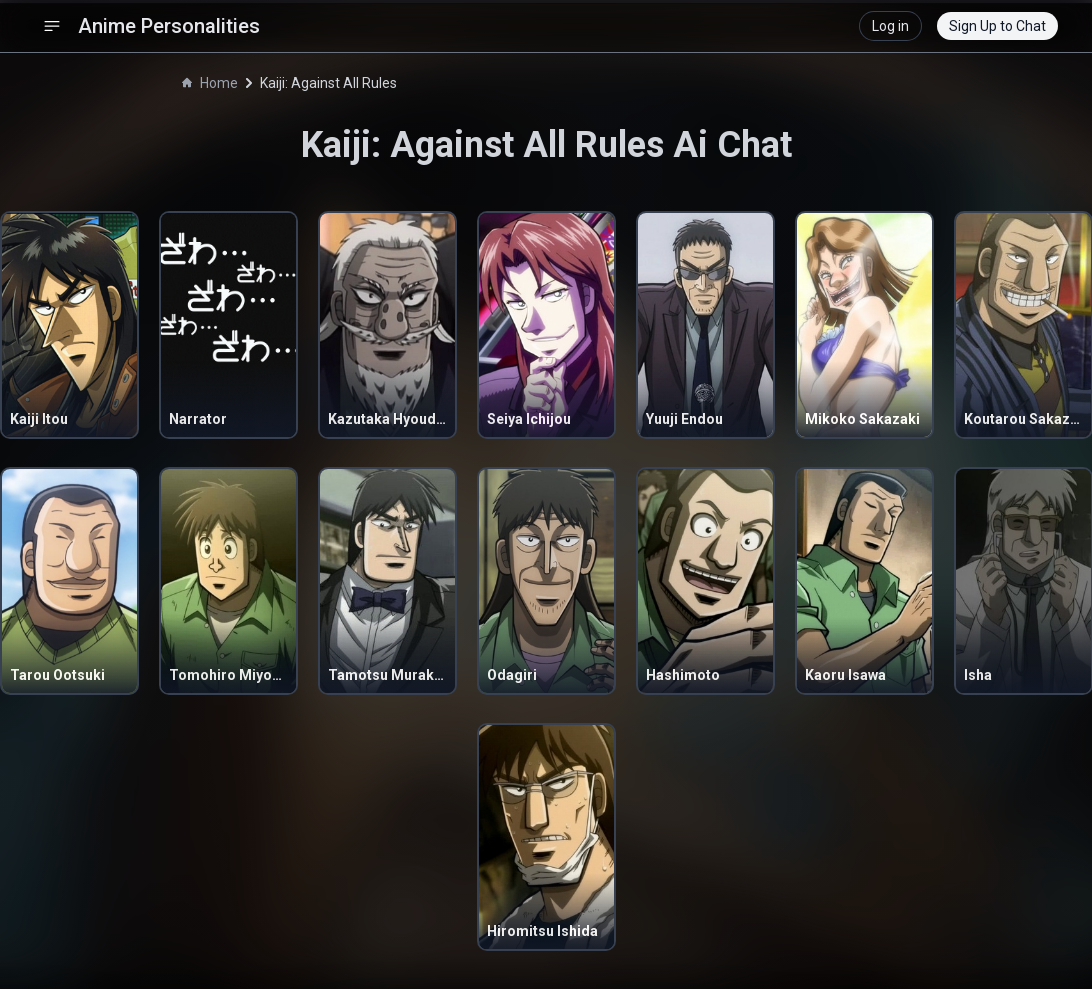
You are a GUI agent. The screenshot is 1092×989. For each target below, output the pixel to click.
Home (210, 83)
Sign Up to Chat (997, 26)
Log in (890, 26)
